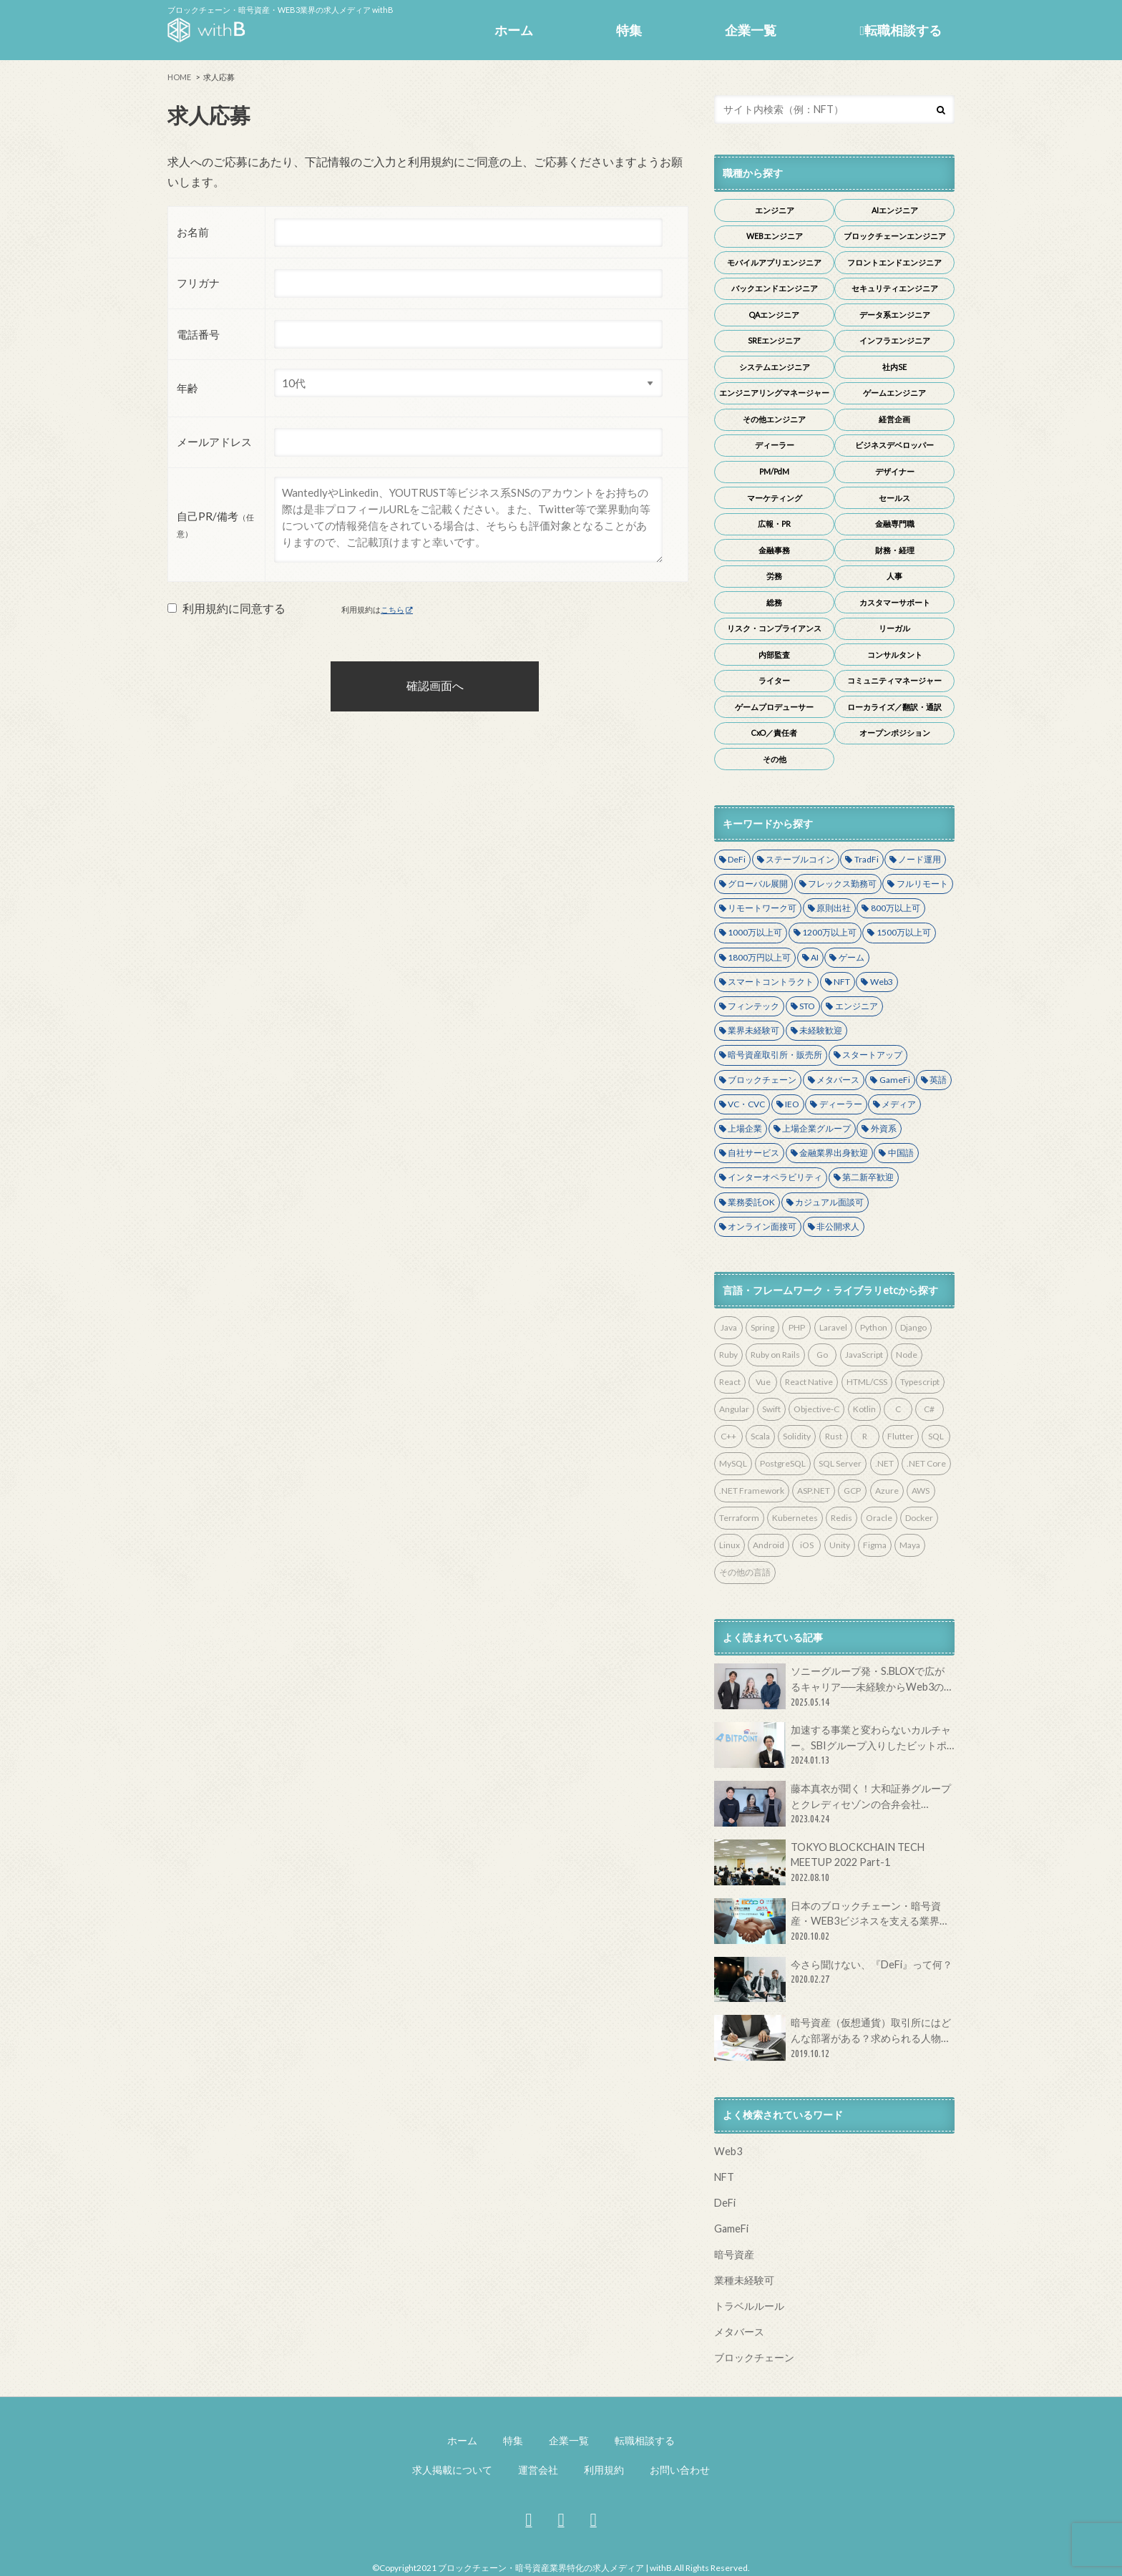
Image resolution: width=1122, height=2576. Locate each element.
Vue (763, 1381)
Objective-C (816, 1409)
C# (929, 1409)
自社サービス (753, 1152)
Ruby (728, 1354)
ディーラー (774, 444)
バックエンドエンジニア (774, 288)
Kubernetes (795, 1517)
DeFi (737, 859)
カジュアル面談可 (829, 1202)
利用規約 (604, 2470)
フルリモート (922, 883)
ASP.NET (813, 1490)
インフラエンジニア (894, 340)
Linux (729, 1545)
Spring (762, 1327)
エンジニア (774, 210)
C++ (728, 1436)
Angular (734, 1409)
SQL (936, 1436)
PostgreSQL (783, 1463)
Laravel (833, 1327)
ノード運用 (919, 859)
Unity (839, 1545)
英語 (938, 1079)
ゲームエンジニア (894, 392)
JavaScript (864, 1354)
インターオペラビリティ (775, 1177)
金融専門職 (894, 523)
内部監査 (774, 654)
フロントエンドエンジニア (894, 262)
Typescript (920, 1381)
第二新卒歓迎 (868, 1177)
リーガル (894, 628)
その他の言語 (745, 1572)
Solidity (797, 1436)
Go (822, 1354)
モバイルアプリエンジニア (774, 262)
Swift (771, 1409)
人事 (894, 575)
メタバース (837, 1079)
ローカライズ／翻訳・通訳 (894, 706)
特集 (629, 30)
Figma (875, 1545)
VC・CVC (746, 1104)
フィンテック (753, 1006)
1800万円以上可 (759, 957)
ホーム (513, 30)
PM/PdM (774, 471)
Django (913, 1327)
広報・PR (774, 523)
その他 (774, 759)
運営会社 (538, 2470)
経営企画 (894, 419)
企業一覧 (750, 30)
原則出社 (833, 908)
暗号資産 (734, 2254)
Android (768, 1545)
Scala (760, 1436)
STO (807, 1006)
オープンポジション (894, 732)
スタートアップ (872, 1054)
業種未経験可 (744, 2280)
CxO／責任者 (774, 732)
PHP (797, 1327)
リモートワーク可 (762, 908)
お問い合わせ (680, 2470)
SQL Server (840, 1463)
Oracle (879, 1517)
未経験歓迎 (820, 1030)
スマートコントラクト (771, 981)
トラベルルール (749, 2306)
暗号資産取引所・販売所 (775, 1054)
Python (873, 1327)
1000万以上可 (755, 932)
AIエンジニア (895, 210)
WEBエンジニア (774, 235)
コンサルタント (894, 654)
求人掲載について (452, 2470)
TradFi (866, 859)
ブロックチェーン (762, 1079)
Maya (909, 1545)
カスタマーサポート (894, 602)
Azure (887, 1490)
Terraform (739, 1517)
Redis (841, 1517)
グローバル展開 (758, 883)
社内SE (894, 366)
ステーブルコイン (800, 859)
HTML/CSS (867, 1381)
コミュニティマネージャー (894, 680)
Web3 (881, 981)
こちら (392, 609)
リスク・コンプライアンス (774, 628)
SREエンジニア (774, 340)
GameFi (894, 1079)
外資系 (884, 1128)
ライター (774, 680)
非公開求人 (837, 1226)
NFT (842, 981)
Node (906, 1354)
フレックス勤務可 (842, 883)
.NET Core (926, 1463)
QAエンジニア (774, 314)
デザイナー (894, 471)
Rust (833, 1436)
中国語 (901, 1152)
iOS (807, 1545)
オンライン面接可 (762, 1226)
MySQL (733, 1463)
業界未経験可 (753, 1030)
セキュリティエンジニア (895, 288)
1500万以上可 (904, 932)
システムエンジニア (774, 366)
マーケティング (774, 497)
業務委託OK (751, 1202)
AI (815, 957)
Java (729, 1327)
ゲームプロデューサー (774, 706)
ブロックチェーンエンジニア (895, 235)
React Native (809, 1381)
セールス (894, 497)
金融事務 (774, 550)
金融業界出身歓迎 (833, 1152)
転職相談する (900, 30)
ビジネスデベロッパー (894, 444)
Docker (919, 1517)
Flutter (900, 1436)
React (730, 1381)
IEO (792, 1104)
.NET (884, 1463)
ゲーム (851, 957)
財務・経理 (894, 550)
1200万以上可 (829, 932)
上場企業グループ (816, 1128)
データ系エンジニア (894, 314)
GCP (852, 1490)
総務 (774, 602)
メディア (899, 1104)
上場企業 (745, 1128)
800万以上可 (895, 908)
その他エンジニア (774, 419)
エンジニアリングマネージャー (774, 392)
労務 (774, 575)
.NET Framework (751, 1490)
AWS (921, 1490)
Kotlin (864, 1409)
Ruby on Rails (775, 1354)
